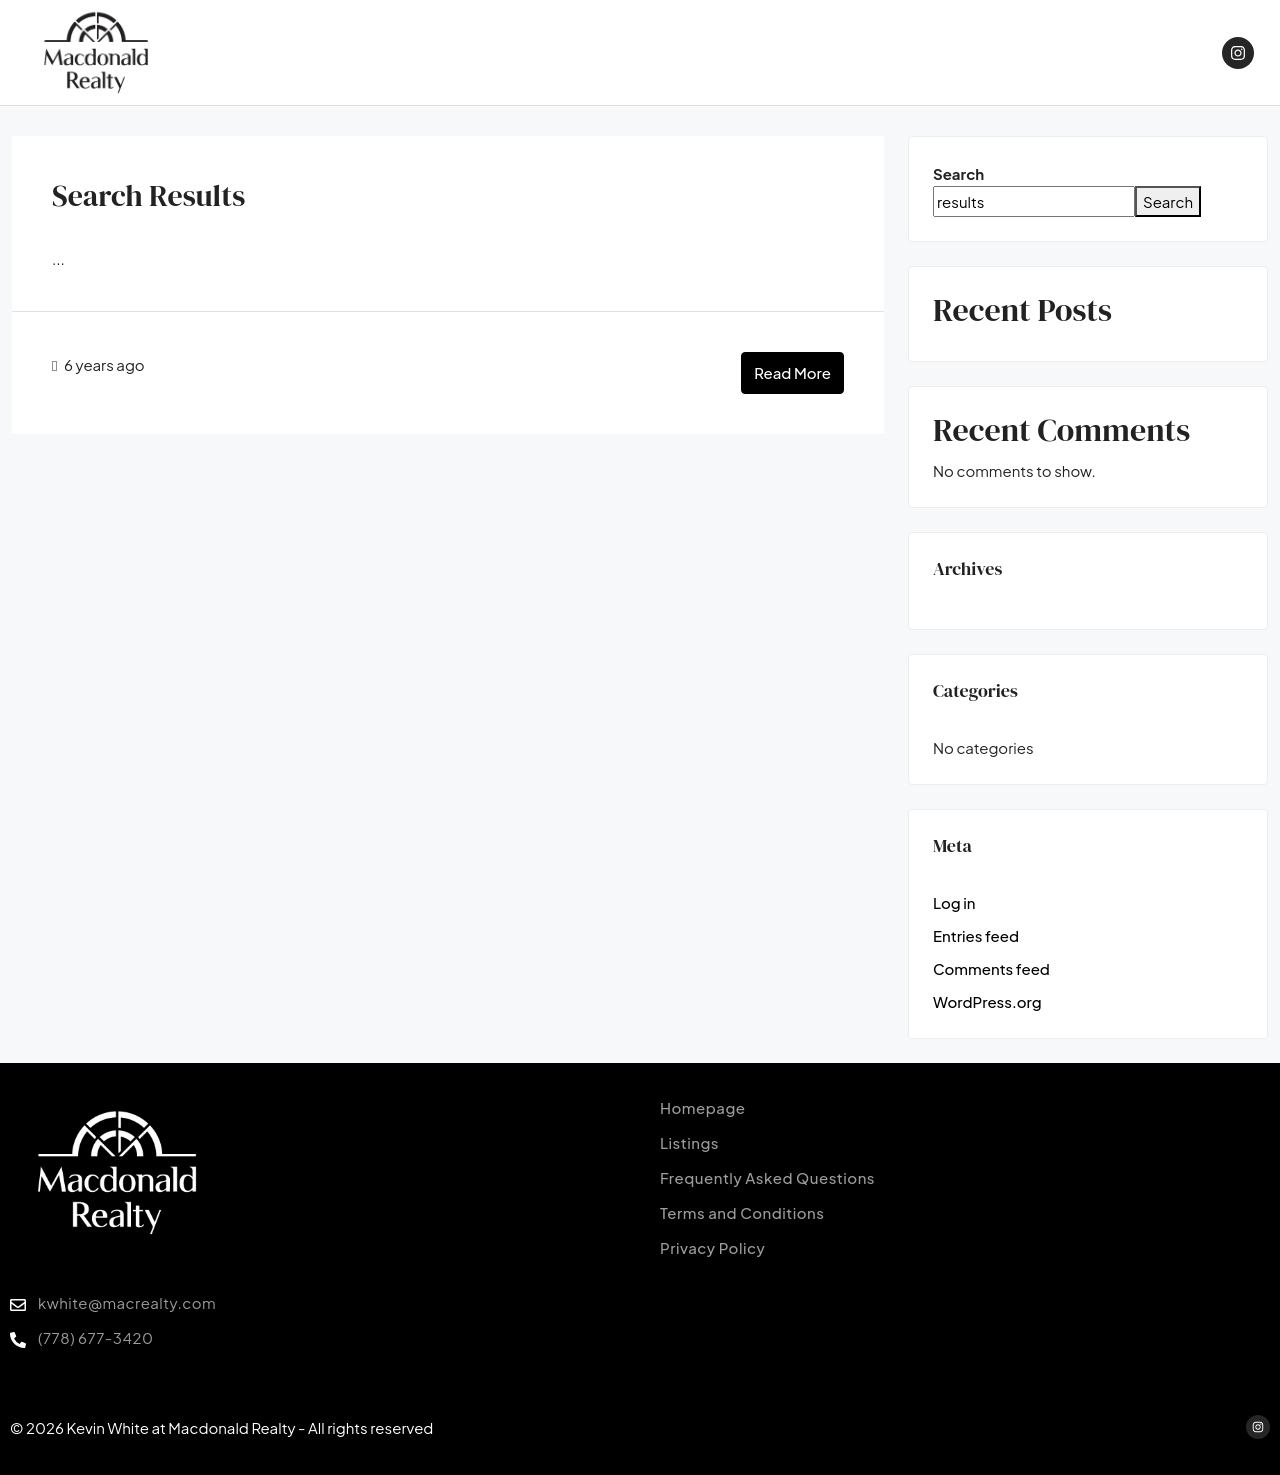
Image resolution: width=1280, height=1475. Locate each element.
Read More (792, 372)
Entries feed (976, 935)
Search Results (148, 195)
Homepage (703, 1107)
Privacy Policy (712, 1247)
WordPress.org (987, 1001)
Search (958, 173)
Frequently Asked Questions (767, 1177)
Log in (954, 902)
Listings (689, 1142)
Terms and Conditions (742, 1212)
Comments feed (991, 968)
